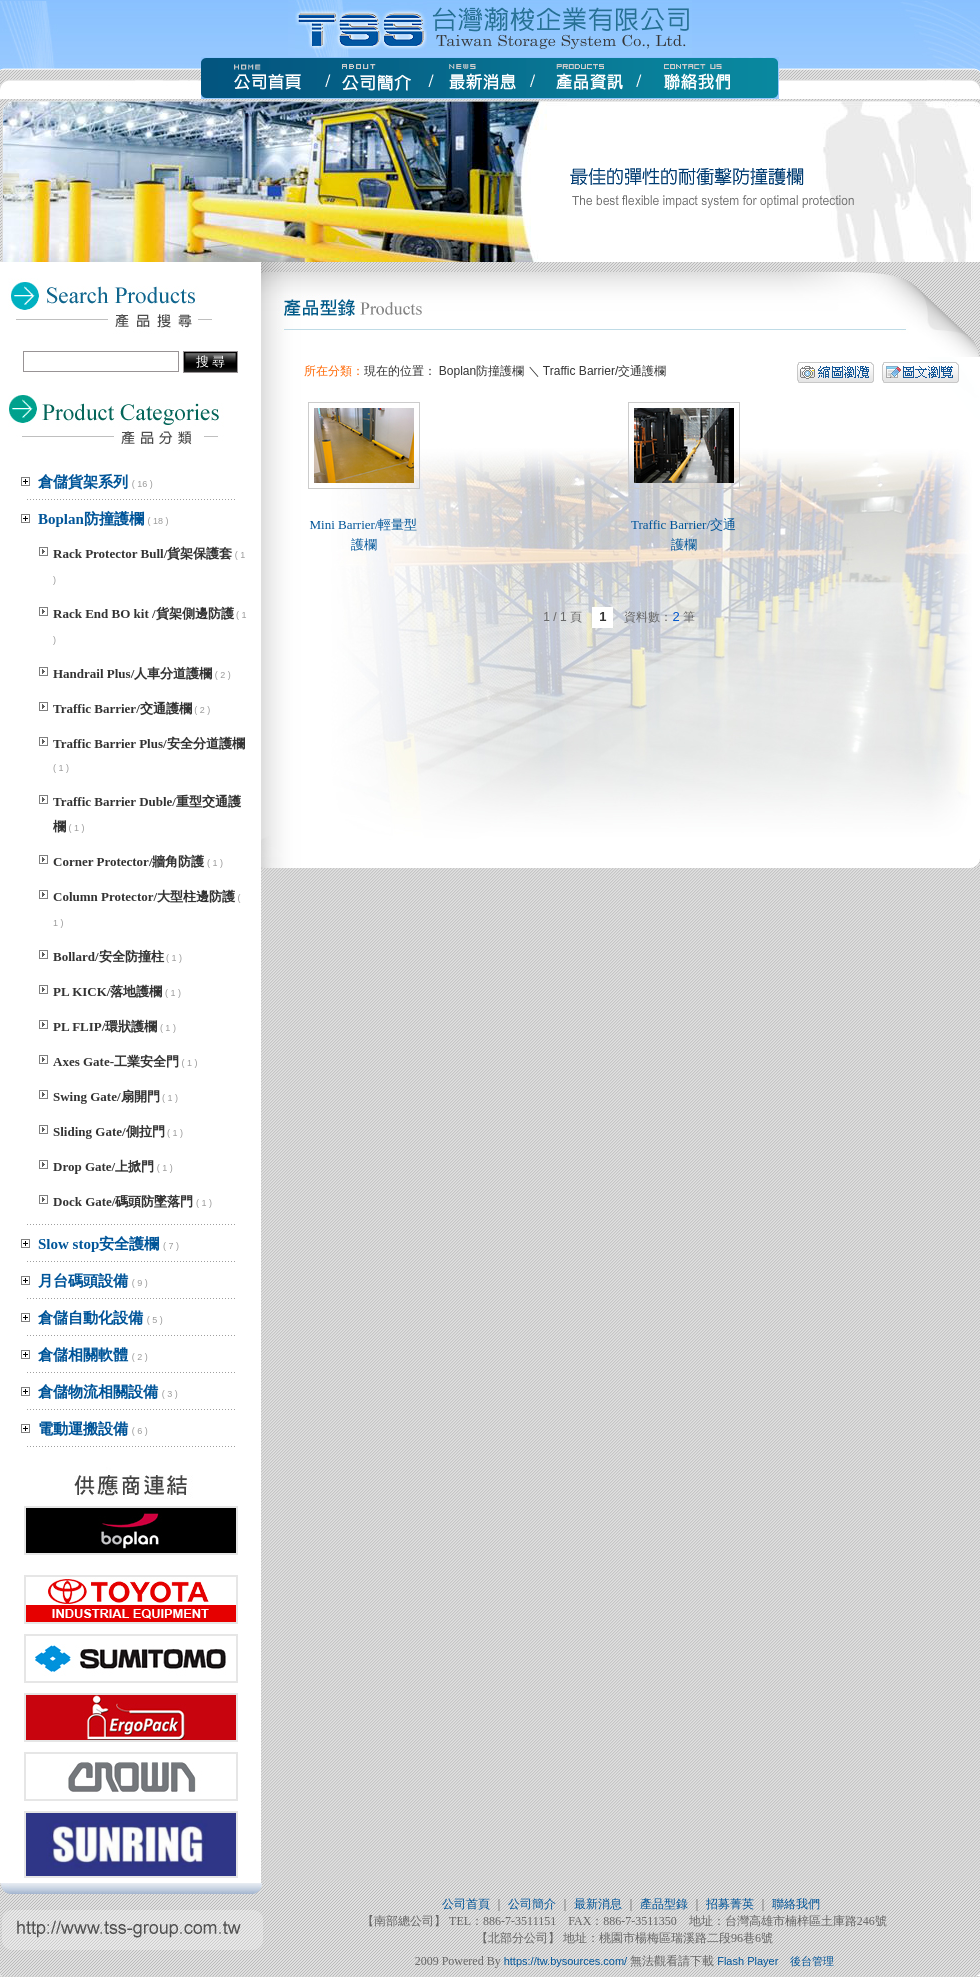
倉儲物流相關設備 (108, 1392)
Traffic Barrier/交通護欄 (122, 708)
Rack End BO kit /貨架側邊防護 (143, 613)
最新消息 (598, 1904)
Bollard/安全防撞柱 (108, 956)
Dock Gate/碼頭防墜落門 (123, 1201)
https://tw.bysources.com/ (566, 1961)
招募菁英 (730, 1904)
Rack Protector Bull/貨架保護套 (142, 553)
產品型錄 (664, 1904)
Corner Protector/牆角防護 (129, 861)
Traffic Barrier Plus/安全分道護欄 (149, 743)
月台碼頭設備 (93, 1281)
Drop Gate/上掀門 (103, 1166)
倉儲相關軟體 (93, 1355)
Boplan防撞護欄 (103, 519)
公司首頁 (466, 1904)
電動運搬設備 (93, 1429)
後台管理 (812, 1961)
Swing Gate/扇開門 (106, 1096)
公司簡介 (532, 1904)
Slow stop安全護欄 (108, 1244)
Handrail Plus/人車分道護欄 (132, 673)
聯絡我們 (796, 1904)
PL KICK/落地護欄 (107, 991)
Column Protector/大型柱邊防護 (144, 896)
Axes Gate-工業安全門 (116, 1061)
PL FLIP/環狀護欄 (105, 1026)
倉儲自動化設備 (100, 1318)
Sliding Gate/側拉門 (109, 1131)
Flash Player (747, 1961)
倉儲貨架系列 (95, 482)
